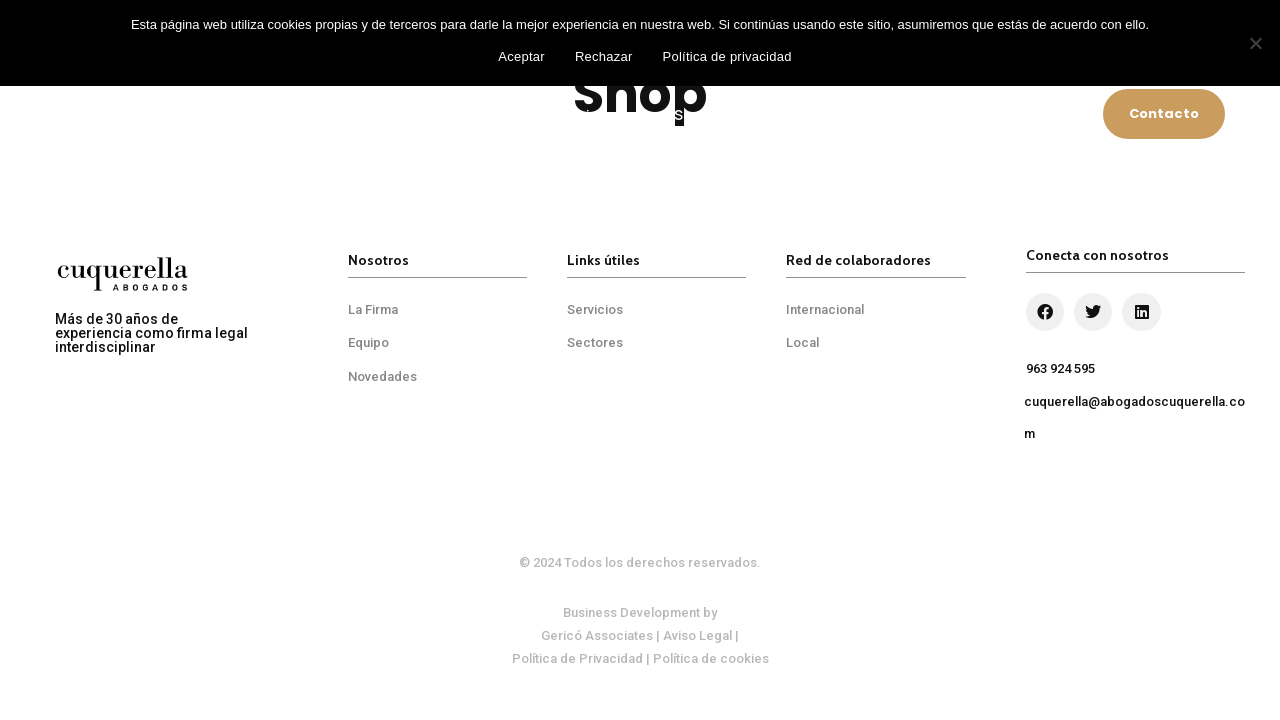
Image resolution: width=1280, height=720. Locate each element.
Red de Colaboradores (871, 114)
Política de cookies (711, 658)
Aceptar (521, 56)
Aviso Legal (697, 635)
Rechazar (604, 56)
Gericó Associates (597, 635)
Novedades (1043, 114)
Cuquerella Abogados (424, 114)
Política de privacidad (727, 56)
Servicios (586, 114)
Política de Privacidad (577, 658)
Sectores (706, 114)
